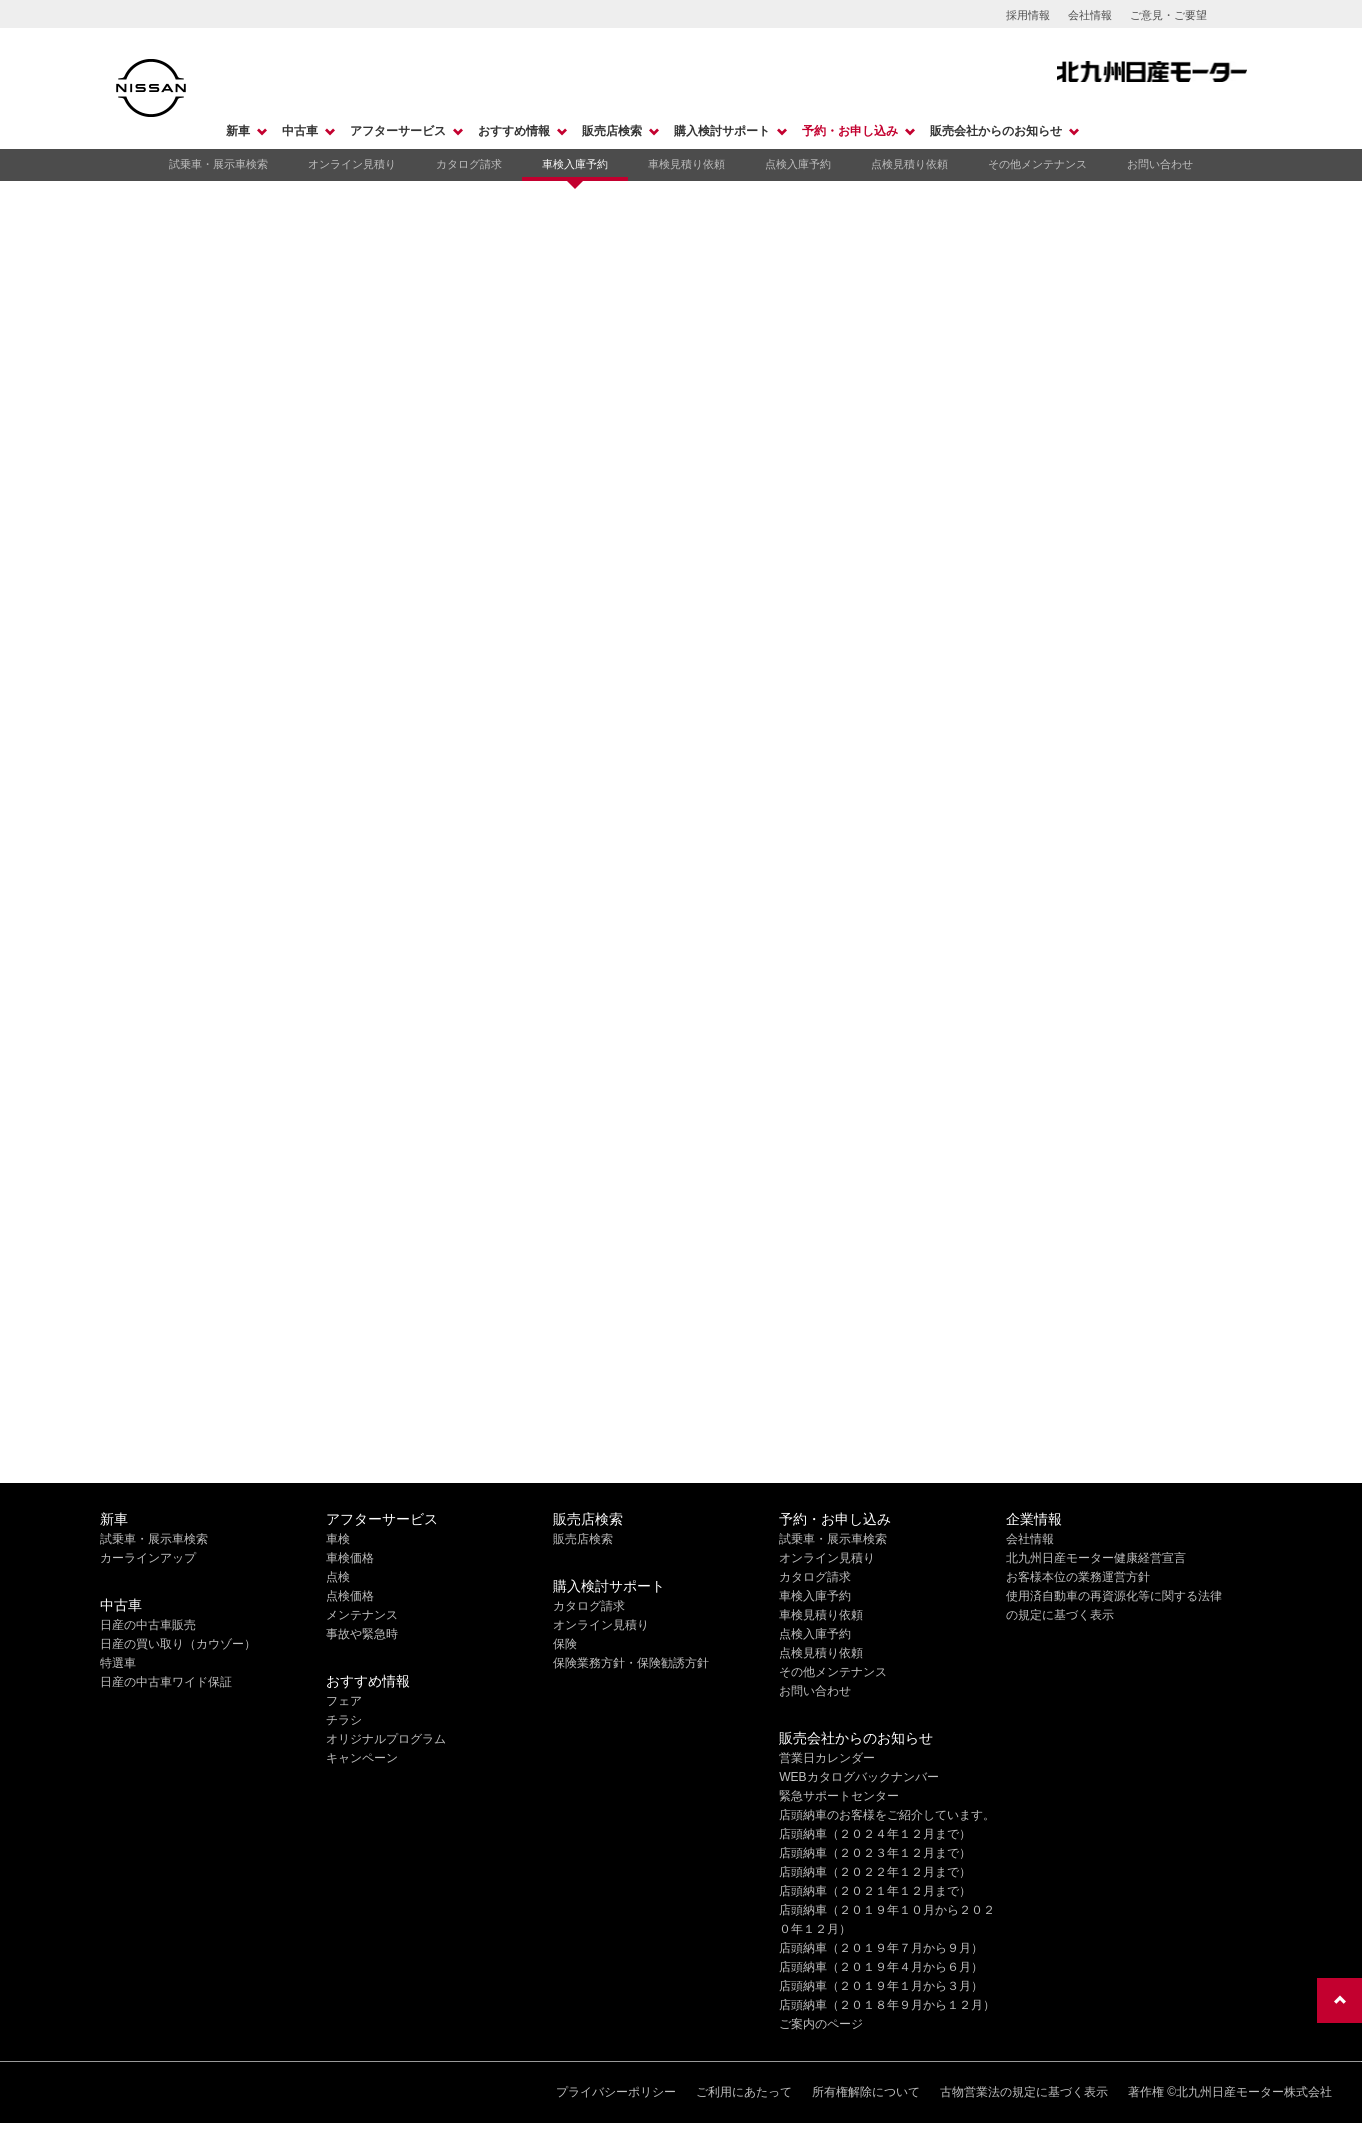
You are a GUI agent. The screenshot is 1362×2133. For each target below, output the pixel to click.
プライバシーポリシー (616, 2092)
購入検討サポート (722, 131)
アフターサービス (398, 131)
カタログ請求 (469, 164)
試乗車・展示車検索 (218, 164)
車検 (338, 1539)
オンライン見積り (352, 164)
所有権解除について (866, 2092)
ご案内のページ (821, 2024)
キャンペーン (362, 1758)
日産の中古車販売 (148, 1625)
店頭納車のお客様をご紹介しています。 (887, 1815)
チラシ (344, 1720)
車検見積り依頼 (686, 164)
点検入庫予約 (798, 164)
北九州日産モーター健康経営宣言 (1096, 1558)
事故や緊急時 (362, 1634)
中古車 (300, 131)
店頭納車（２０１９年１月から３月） (881, 1986)
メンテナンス (362, 1615)
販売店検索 (612, 131)
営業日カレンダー (827, 1758)
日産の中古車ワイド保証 (166, 1682)
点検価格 (350, 1596)
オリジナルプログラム (386, 1739)
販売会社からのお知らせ (996, 131)
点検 (338, 1577)
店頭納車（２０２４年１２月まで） (875, 1834)
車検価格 (350, 1558)
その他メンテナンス (1037, 164)
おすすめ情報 (514, 131)
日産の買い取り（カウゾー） (178, 1644)
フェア (344, 1701)
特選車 (118, 1663)
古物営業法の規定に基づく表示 (1024, 2092)
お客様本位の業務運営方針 (1078, 1577)
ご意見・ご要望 (1168, 15)
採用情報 (1028, 15)
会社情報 (1090, 15)
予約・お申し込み (850, 131)
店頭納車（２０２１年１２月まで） (875, 1891)
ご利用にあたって (744, 2092)
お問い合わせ (1160, 164)
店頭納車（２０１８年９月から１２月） (887, 2005)
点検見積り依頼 (909, 164)
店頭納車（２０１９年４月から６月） (881, 1967)
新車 (238, 131)
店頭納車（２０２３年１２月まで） (875, 1853)
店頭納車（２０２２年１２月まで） (875, 1872)
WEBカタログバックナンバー (858, 1777)
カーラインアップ (148, 1558)
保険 (565, 1644)
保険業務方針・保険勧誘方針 (631, 1663)
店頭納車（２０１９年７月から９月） (881, 1948)
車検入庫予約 (575, 164)
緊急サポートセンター (839, 1796)
